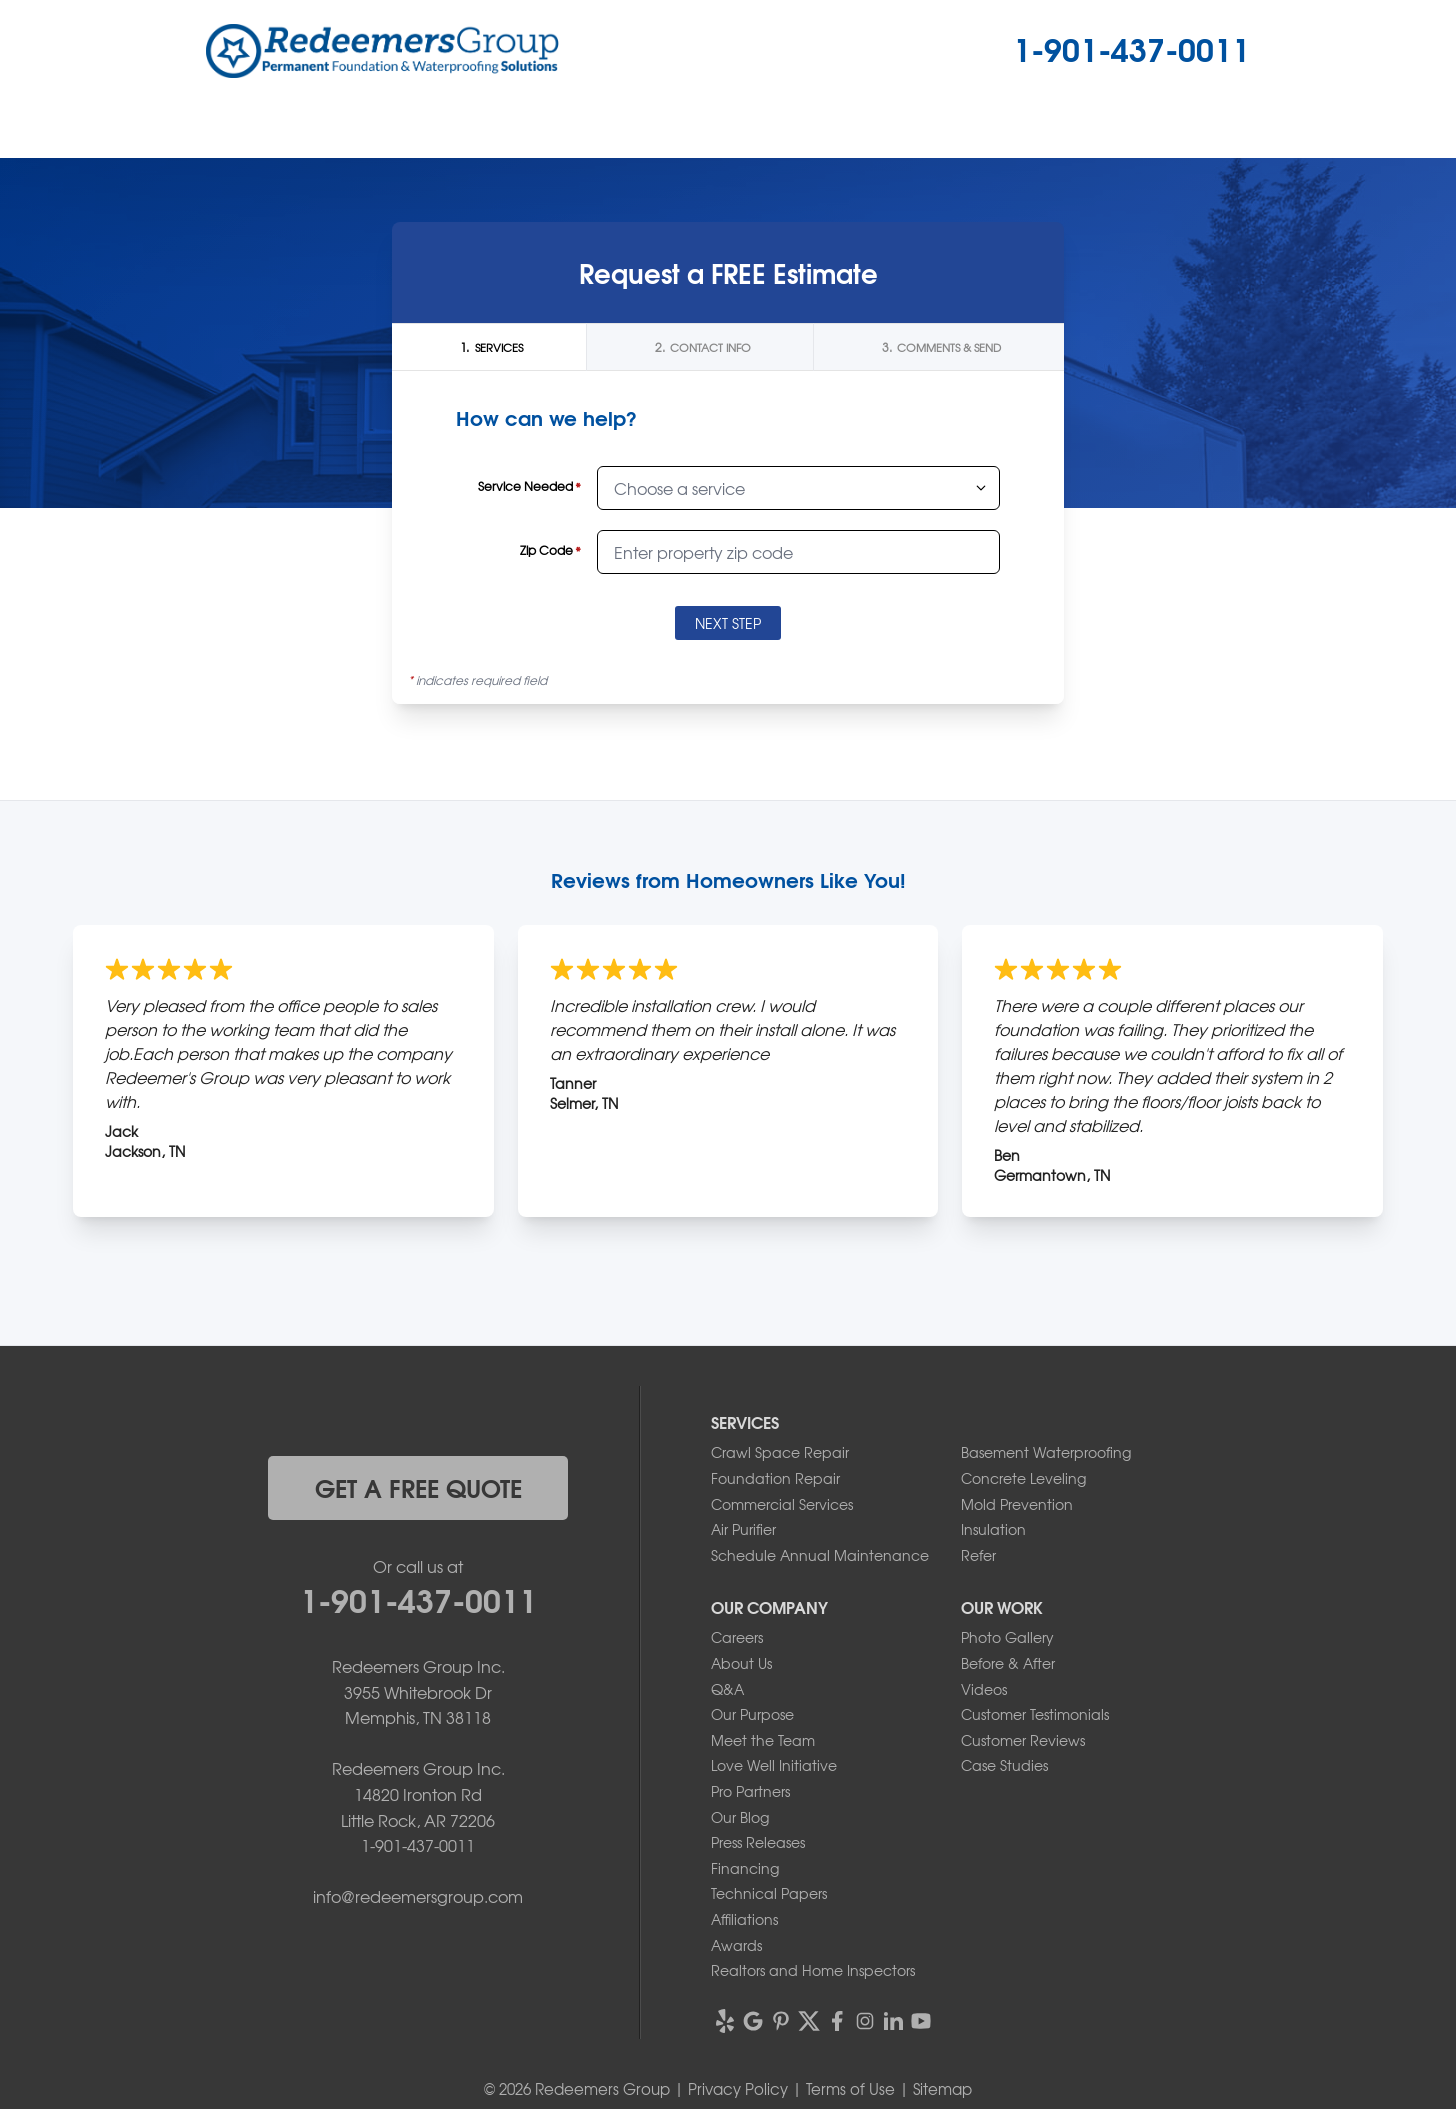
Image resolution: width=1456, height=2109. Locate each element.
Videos (984, 1689)
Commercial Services (782, 1504)
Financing (745, 1868)
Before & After (1008, 1663)
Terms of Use (850, 2089)
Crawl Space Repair (780, 1452)
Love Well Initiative (774, 1765)
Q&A (727, 1689)
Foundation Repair (775, 1478)
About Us (741, 1663)
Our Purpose (752, 1714)
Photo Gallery (1007, 1637)
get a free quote (418, 1487)
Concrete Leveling (1023, 1478)
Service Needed (529, 486)
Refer (978, 1555)
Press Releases (758, 1842)
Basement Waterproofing (1046, 1452)
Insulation (993, 1529)
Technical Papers (769, 1893)
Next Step (728, 623)
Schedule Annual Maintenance (820, 1555)
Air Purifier (743, 1529)
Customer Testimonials (1035, 1714)
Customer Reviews (1023, 1740)
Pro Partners (750, 1791)
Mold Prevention (1017, 1504)
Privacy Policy (738, 2089)
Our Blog (740, 1817)
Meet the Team (763, 1740)
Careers (737, 1637)
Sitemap (942, 2089)
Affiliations (744, 1919)
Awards (736, 1945)
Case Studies (1004, 1765)
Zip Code (550, 550)
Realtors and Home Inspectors (813, 1970)
